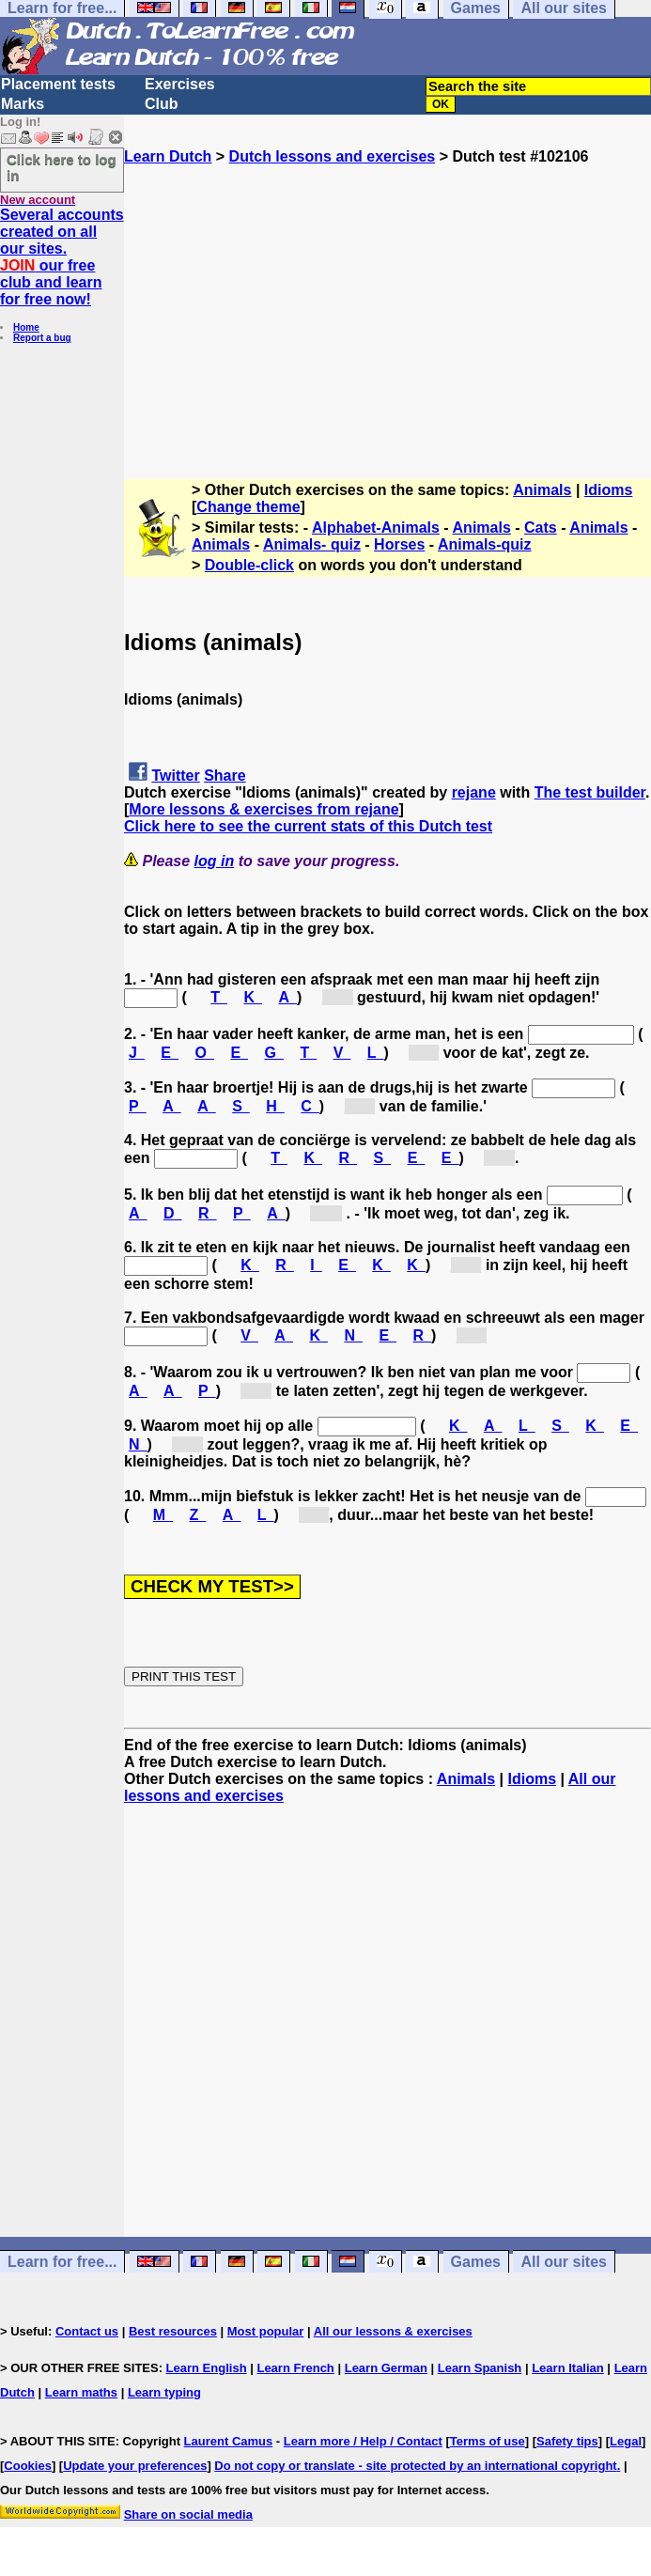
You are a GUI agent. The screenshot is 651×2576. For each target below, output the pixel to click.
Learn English (206, 2368)
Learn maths (81, 2392)
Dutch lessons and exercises (332, 156)
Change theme (248, 507)
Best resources (173, 2331)
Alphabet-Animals (376, 527)
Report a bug (42, 338)
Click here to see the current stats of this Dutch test (308, 826)
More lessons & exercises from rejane (263, 809)
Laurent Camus (228, 2441)
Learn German (386, 2368)
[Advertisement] (387, 296)
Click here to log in (61, 167)
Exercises (180, 84)
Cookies (28, 2466)
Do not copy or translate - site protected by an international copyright (415, 2466)
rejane (474, 792)
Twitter (175, 776)
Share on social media (188, 2514)
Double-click (249, 565)
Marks (22, 104)
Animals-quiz (485, 544)
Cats (540, 527)
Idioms (608, 490)
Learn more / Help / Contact (363, 2441)
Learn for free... (62, 2262)
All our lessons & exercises (393, 2331)
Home (26, 327)
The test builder (590, 792)
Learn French (294, 2368)
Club (161, 104)
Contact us (86, 2331)
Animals (542, 490)
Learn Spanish (480, 2368)
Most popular (265, 2331)
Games (476, 2262)
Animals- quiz (312, 544)
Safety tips (567, 2441)
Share (224, 776)
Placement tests (58, 84)
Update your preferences (135, 2466)
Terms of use (487, 2441)
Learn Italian (568, 2368)
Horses (399, 544)
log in (214, 861)
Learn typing (164, 2392)
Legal (626, 2441)
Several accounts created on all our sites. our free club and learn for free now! (62, 257)
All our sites (563, 2262)
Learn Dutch (167, 156)
